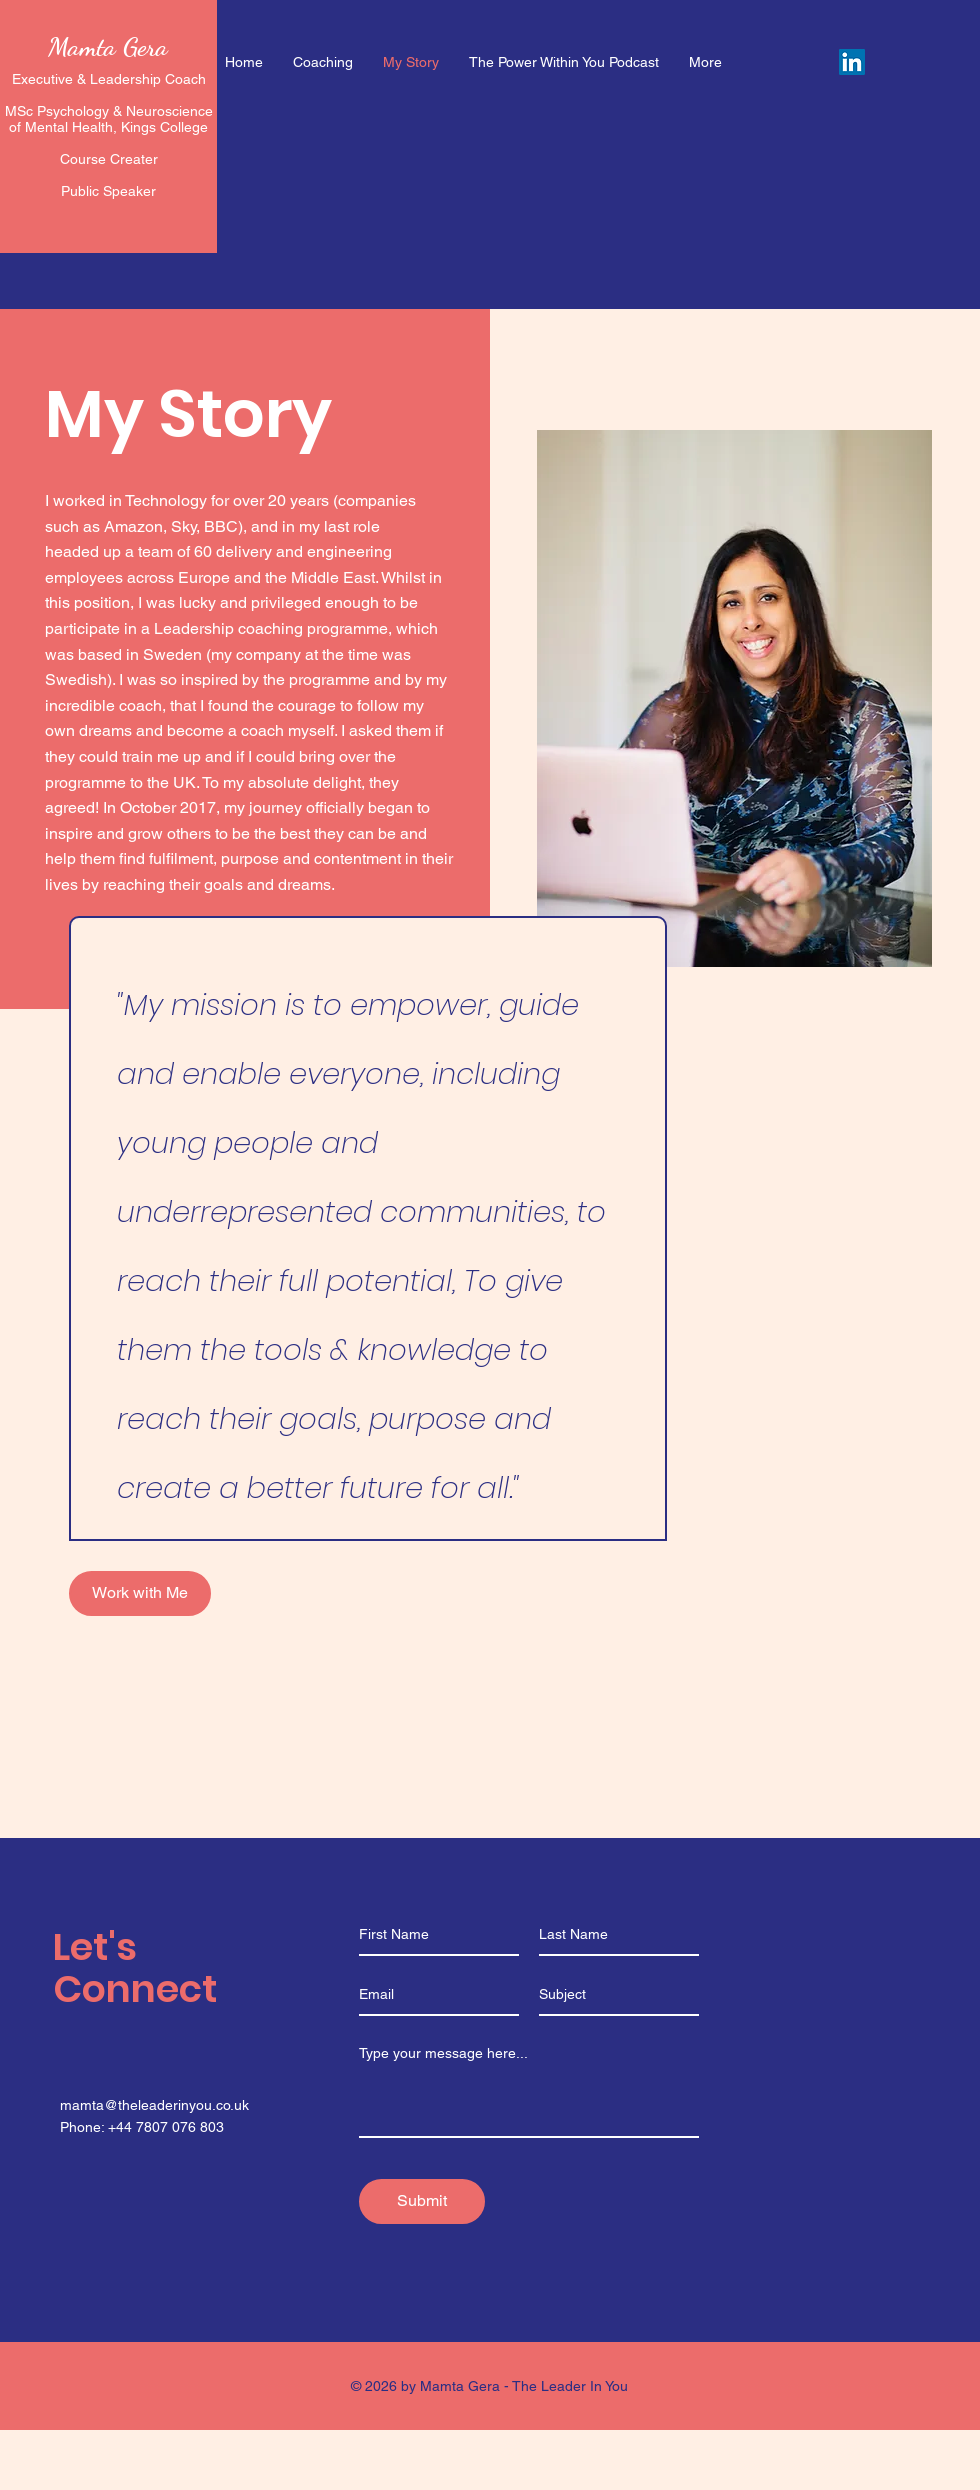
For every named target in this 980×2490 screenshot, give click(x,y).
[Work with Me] (140, 1593)
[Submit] (422, 2201)
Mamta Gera (108, 46)
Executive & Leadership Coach (109, 79)
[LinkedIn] (852, 62)
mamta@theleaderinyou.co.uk (154, 2105)
